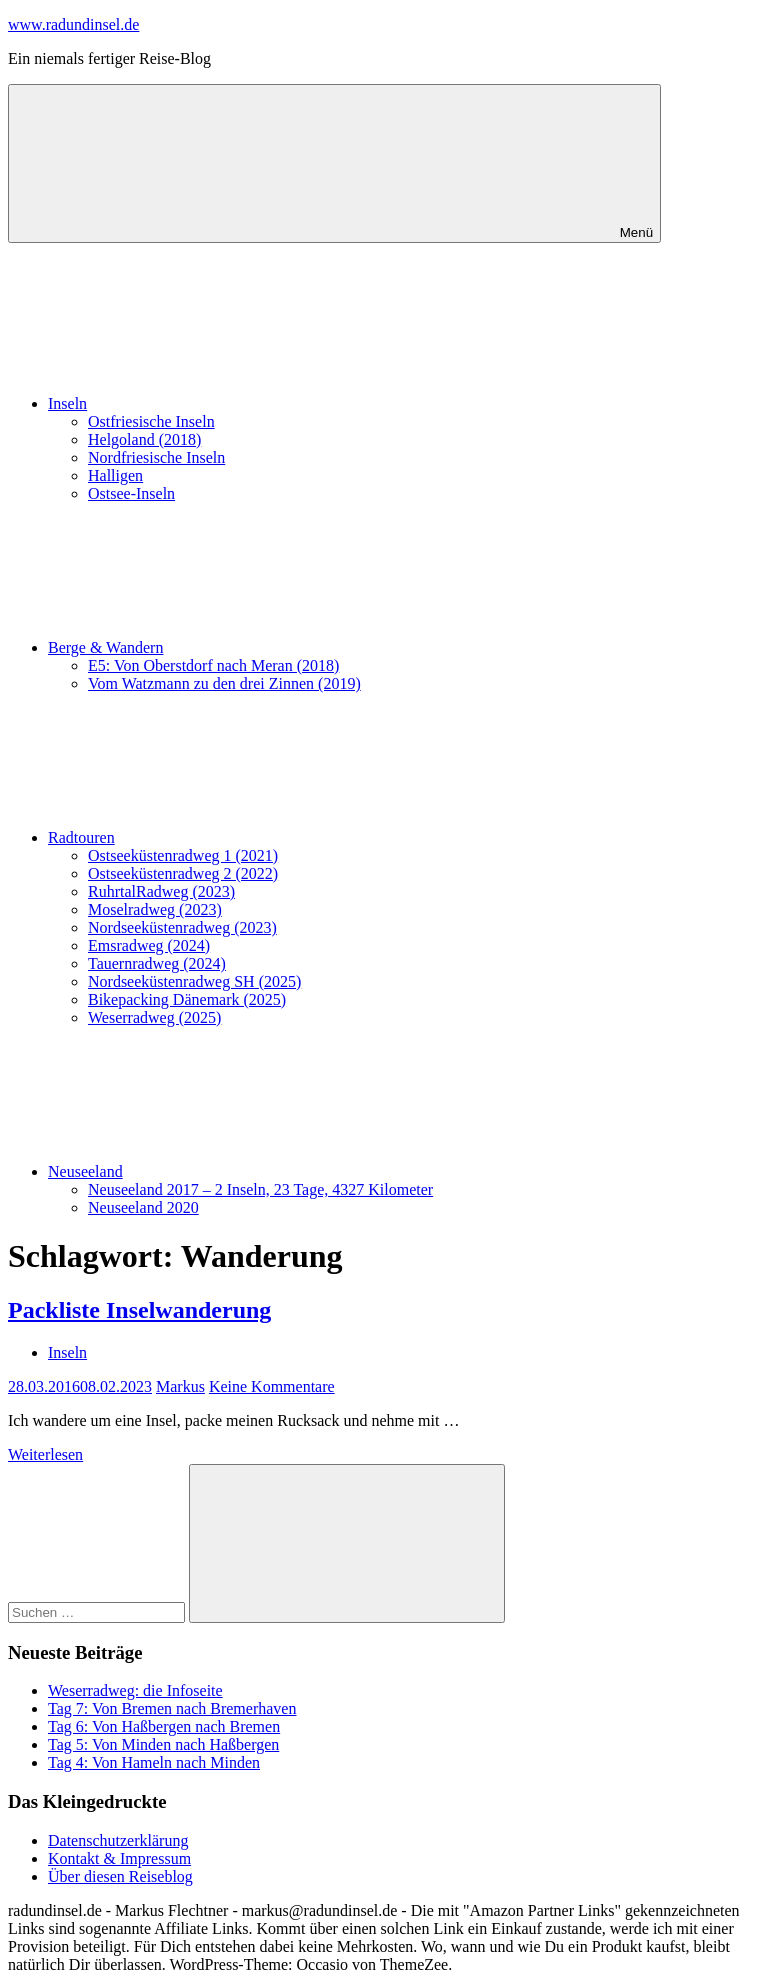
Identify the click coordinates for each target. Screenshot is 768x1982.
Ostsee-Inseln (131, 493)
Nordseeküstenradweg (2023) (182, 927)
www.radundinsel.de (73, 24)
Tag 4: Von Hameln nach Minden (154, 1762)
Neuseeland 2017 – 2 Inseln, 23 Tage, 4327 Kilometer (260, 1189)
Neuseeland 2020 (143, 1207)
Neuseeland (235, 1171)
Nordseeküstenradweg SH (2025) (194, 981)
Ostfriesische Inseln (151, 421)
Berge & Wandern (255, 647)
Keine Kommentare (272, 1386)
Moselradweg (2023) (155, 909)
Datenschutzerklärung (118, 1840)
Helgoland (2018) (144, 439)
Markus (180, 1386)
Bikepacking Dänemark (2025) (187, 999)
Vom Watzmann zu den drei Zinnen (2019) (224, 683)
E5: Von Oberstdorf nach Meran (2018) (213, 665)
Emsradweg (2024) (149, 945)
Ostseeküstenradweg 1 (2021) (183, 855)
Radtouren (231, 837)
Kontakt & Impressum (119, 1858)
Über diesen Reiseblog (120, 1876)
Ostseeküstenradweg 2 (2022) (183, 873)
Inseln (217, 403)
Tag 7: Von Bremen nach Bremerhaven (172, 1708)
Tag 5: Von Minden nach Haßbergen (163, 1744)
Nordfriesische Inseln (156, 457)
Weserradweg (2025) (154, 1017)
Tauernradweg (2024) (157, 963)
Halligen (115, 475)
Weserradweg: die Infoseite (135, 1690)
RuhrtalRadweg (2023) (161, 891)
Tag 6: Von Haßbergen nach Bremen (164, 1726)
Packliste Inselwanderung (139, 1310)
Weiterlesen (45, 1454)
